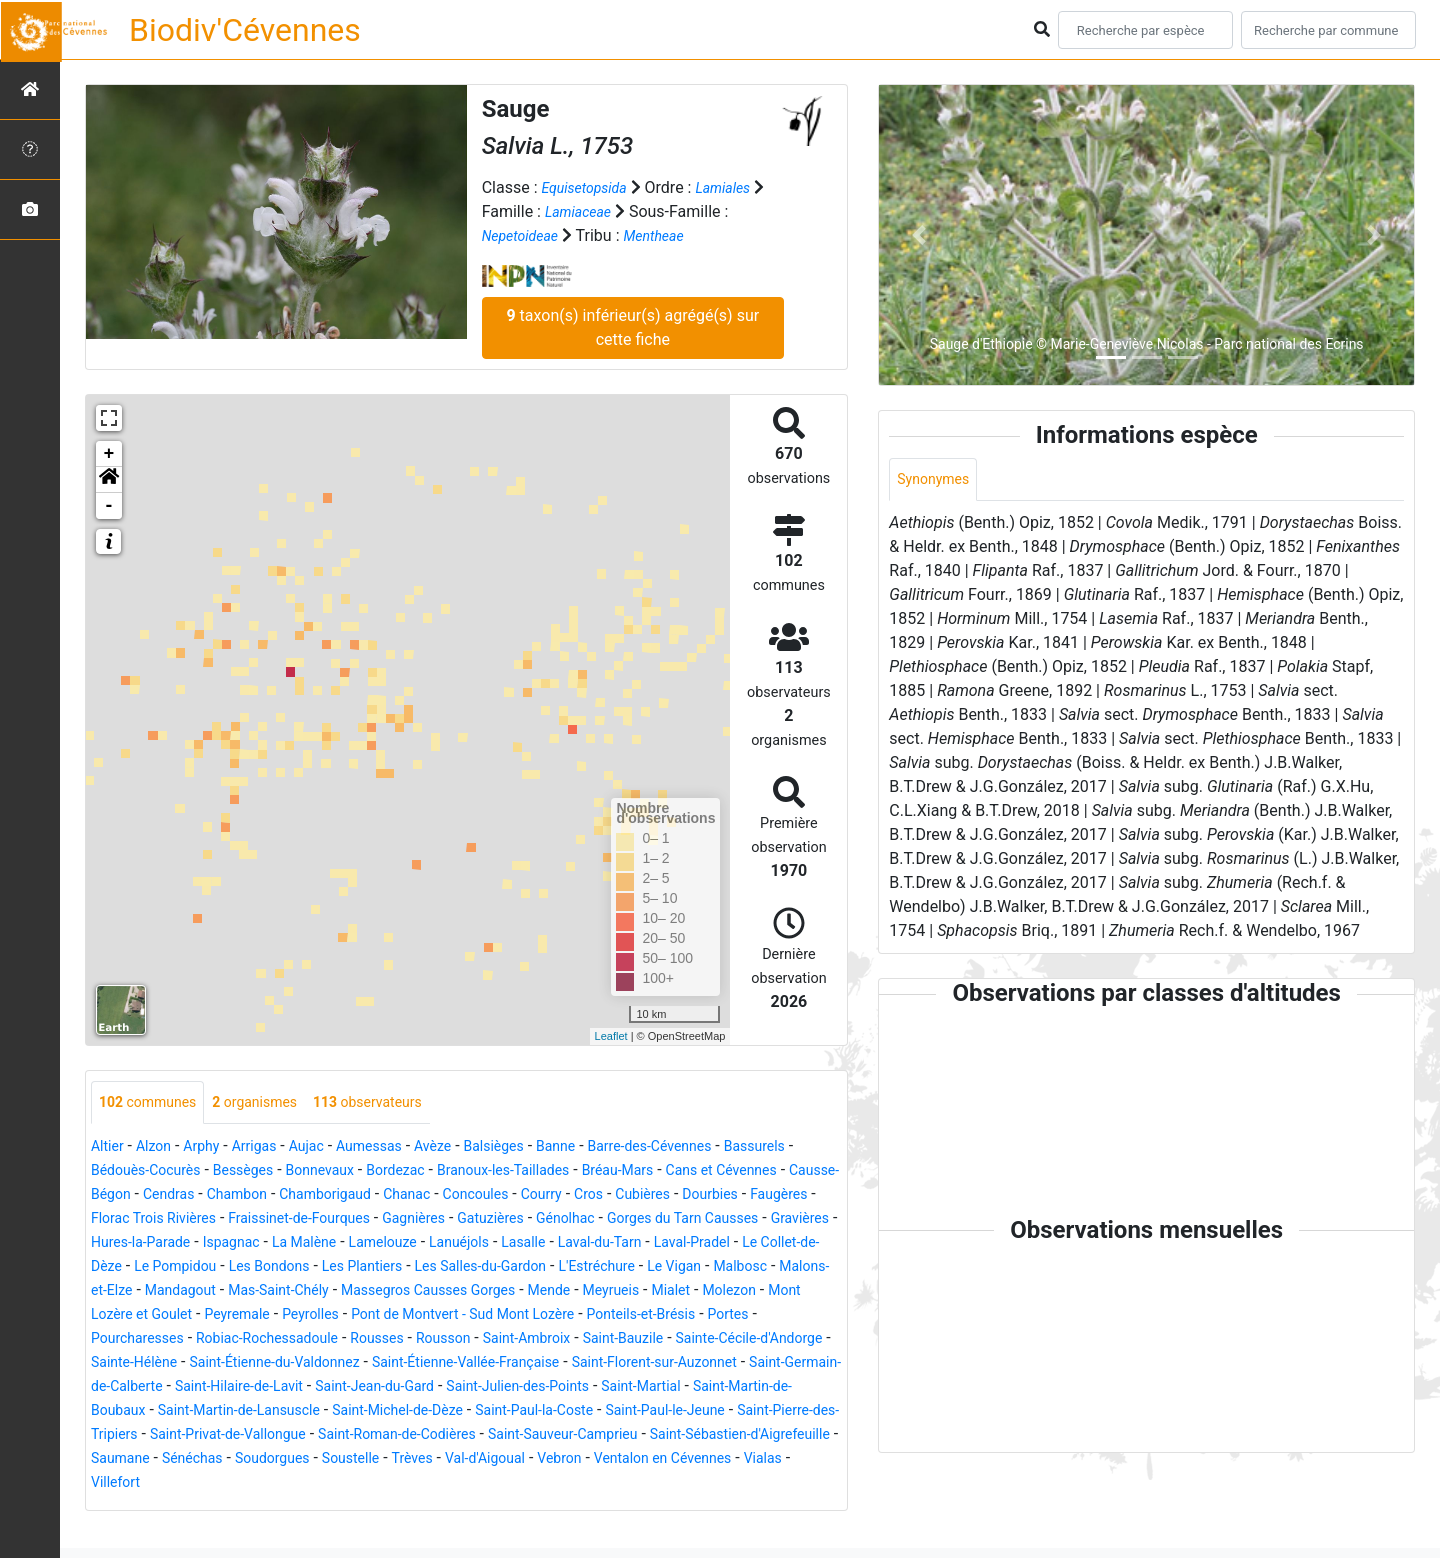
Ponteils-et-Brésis (713, 1340)
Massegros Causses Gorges (411, 1316)
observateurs (401, 1103)
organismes (274, 1103)
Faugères (320, 1220)
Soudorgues (141, 1508)
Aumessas (400, 1148)
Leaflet (611, 1036)
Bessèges (345, 1172)
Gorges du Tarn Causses (345, 1244)
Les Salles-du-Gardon (346, 1292)
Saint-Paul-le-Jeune (354, 1460)
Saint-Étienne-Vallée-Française (648, 1388)
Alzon (161, 1148)
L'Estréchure (478, 1292)
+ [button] (109, 454)
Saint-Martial (271, 1436)
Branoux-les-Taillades (637, 1172)
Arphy (213, 1148)
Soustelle (230, 1508)
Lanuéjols (215, 1268)
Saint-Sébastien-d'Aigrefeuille (570, 1484)
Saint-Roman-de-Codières (181, 1484)
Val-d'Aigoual (380, 1508)
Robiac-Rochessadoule (299, 1364)
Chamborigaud (550, 1196)
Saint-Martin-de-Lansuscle (610, 1436)
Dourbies (242, 1220)
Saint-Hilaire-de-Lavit (524, 1412)
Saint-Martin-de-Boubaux (417, 1436)
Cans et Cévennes (154, 1196)
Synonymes (938, 480)
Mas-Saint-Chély (242, 1316)
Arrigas (272, 1148)
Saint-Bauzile (700, 1364)
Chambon (451, 1196)
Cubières (167, 1220)
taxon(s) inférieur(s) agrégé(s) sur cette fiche (632, 327)
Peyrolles (338, 1340)
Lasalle (287, 1268)
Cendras (375, 1196)
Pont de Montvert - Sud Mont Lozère (511, 1340)
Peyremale (256, 1340)
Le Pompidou (716, 1268)
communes (154, 1103)
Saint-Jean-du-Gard (678, 1412)
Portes (811, 1340)
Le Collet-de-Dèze (595, 1268)
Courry (792, 1196)
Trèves (298, 1508)
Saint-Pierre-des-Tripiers (520, 1460)
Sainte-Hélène (271, 1388)
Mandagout (131, 1316)
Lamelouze (130, 1268)
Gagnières (731, 1220)
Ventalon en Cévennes (580, 1508)
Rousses (423, 1364)
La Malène (764, 1244)
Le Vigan (565, 1292)
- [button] (109, 506)
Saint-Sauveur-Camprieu (369, 1484)
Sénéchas (799, 1484)
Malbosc (638, 1292)
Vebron (463, 1508)
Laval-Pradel (476, 1268)
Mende (548, 1316)
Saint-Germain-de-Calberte (345, 1412)
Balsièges (539, 1148)
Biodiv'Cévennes (245, 30)
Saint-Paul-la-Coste (206, 1460)
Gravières (477, 1244)
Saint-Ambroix (591, 1364)
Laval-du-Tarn (373, 1268)
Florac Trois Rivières (436, 1220)
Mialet (684, 1316)
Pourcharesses (152, 1364)
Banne (608, 1148)
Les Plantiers (213, 1292)
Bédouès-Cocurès (235, 1172)
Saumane (719, 1484)
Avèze (471, 1148)
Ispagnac (682, 1244)
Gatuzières (129, 1244)
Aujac (330, 1148)
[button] (109, 480)
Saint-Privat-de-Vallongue (707, 1460)
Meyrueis (617, 1316)
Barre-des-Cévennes (715, 1148)
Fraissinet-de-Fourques (602, 1220)
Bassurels (126, 1172)
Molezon (749, 1316)
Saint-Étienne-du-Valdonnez (430, 1388)
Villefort (755, 1508)
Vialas (693, 1508)
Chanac (642, 1196)
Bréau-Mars (767, 1172)
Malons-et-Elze (734, 1292)
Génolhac (212, 1244)
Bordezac (516, 1172)
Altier (109, 1148)
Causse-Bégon (282, 1196)
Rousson (497, 1364)
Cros (107, 1220)
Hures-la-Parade (581, 1244)
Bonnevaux (432, 1172)
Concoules (719, 1196)
